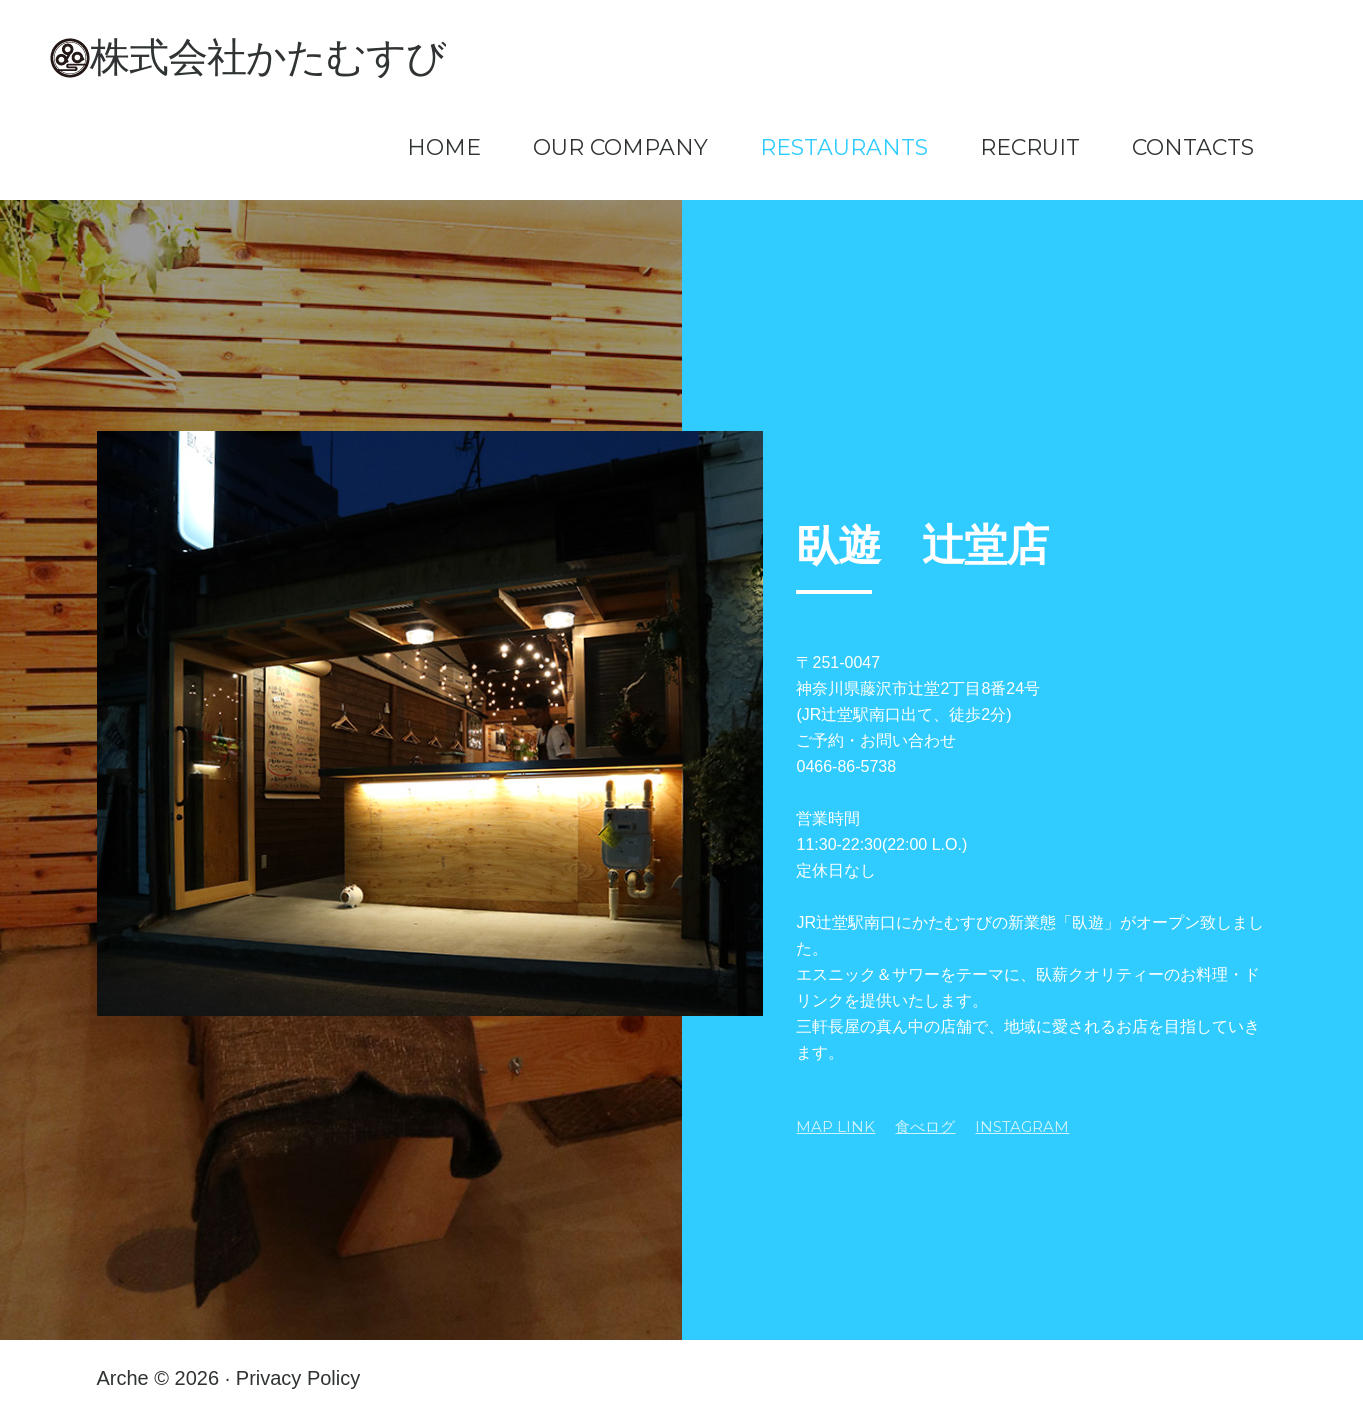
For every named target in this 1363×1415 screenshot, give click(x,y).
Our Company (620, 148)
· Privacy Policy (293, 1378)
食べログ (925, 1126)
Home (444, 148)
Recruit (1030, 148)
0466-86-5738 (846, 766)
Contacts (1193, 148)
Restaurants (844, 148)
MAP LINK (835, 1126)
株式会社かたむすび (268, 57)
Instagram (1022, 1126)
